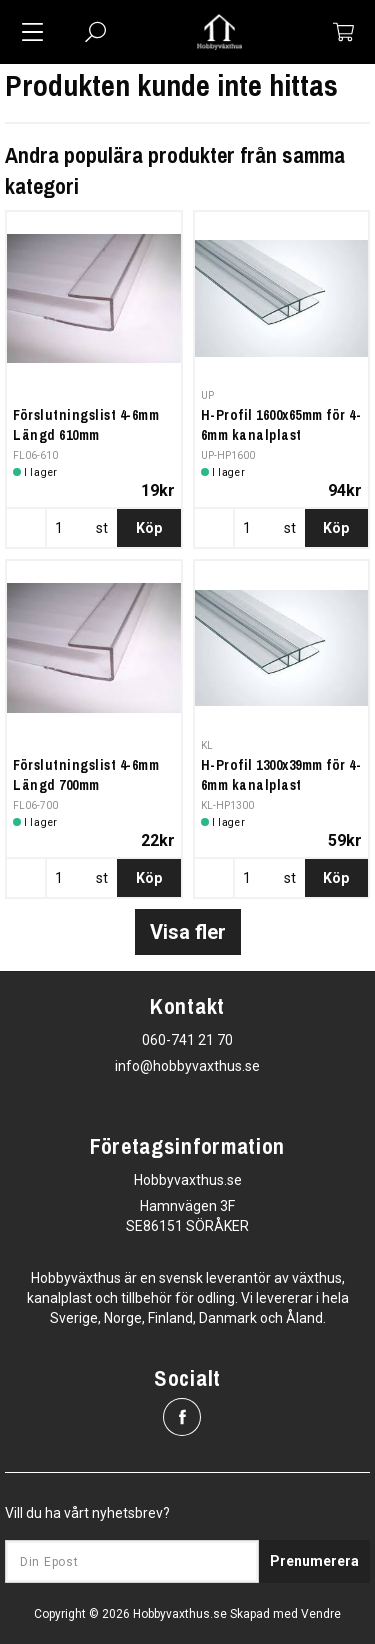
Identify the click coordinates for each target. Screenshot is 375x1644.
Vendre (321, 1614)
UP (208, 395)
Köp (149, 528)
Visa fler (188, 932)
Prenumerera (314, 1561)
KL (207, 745)
